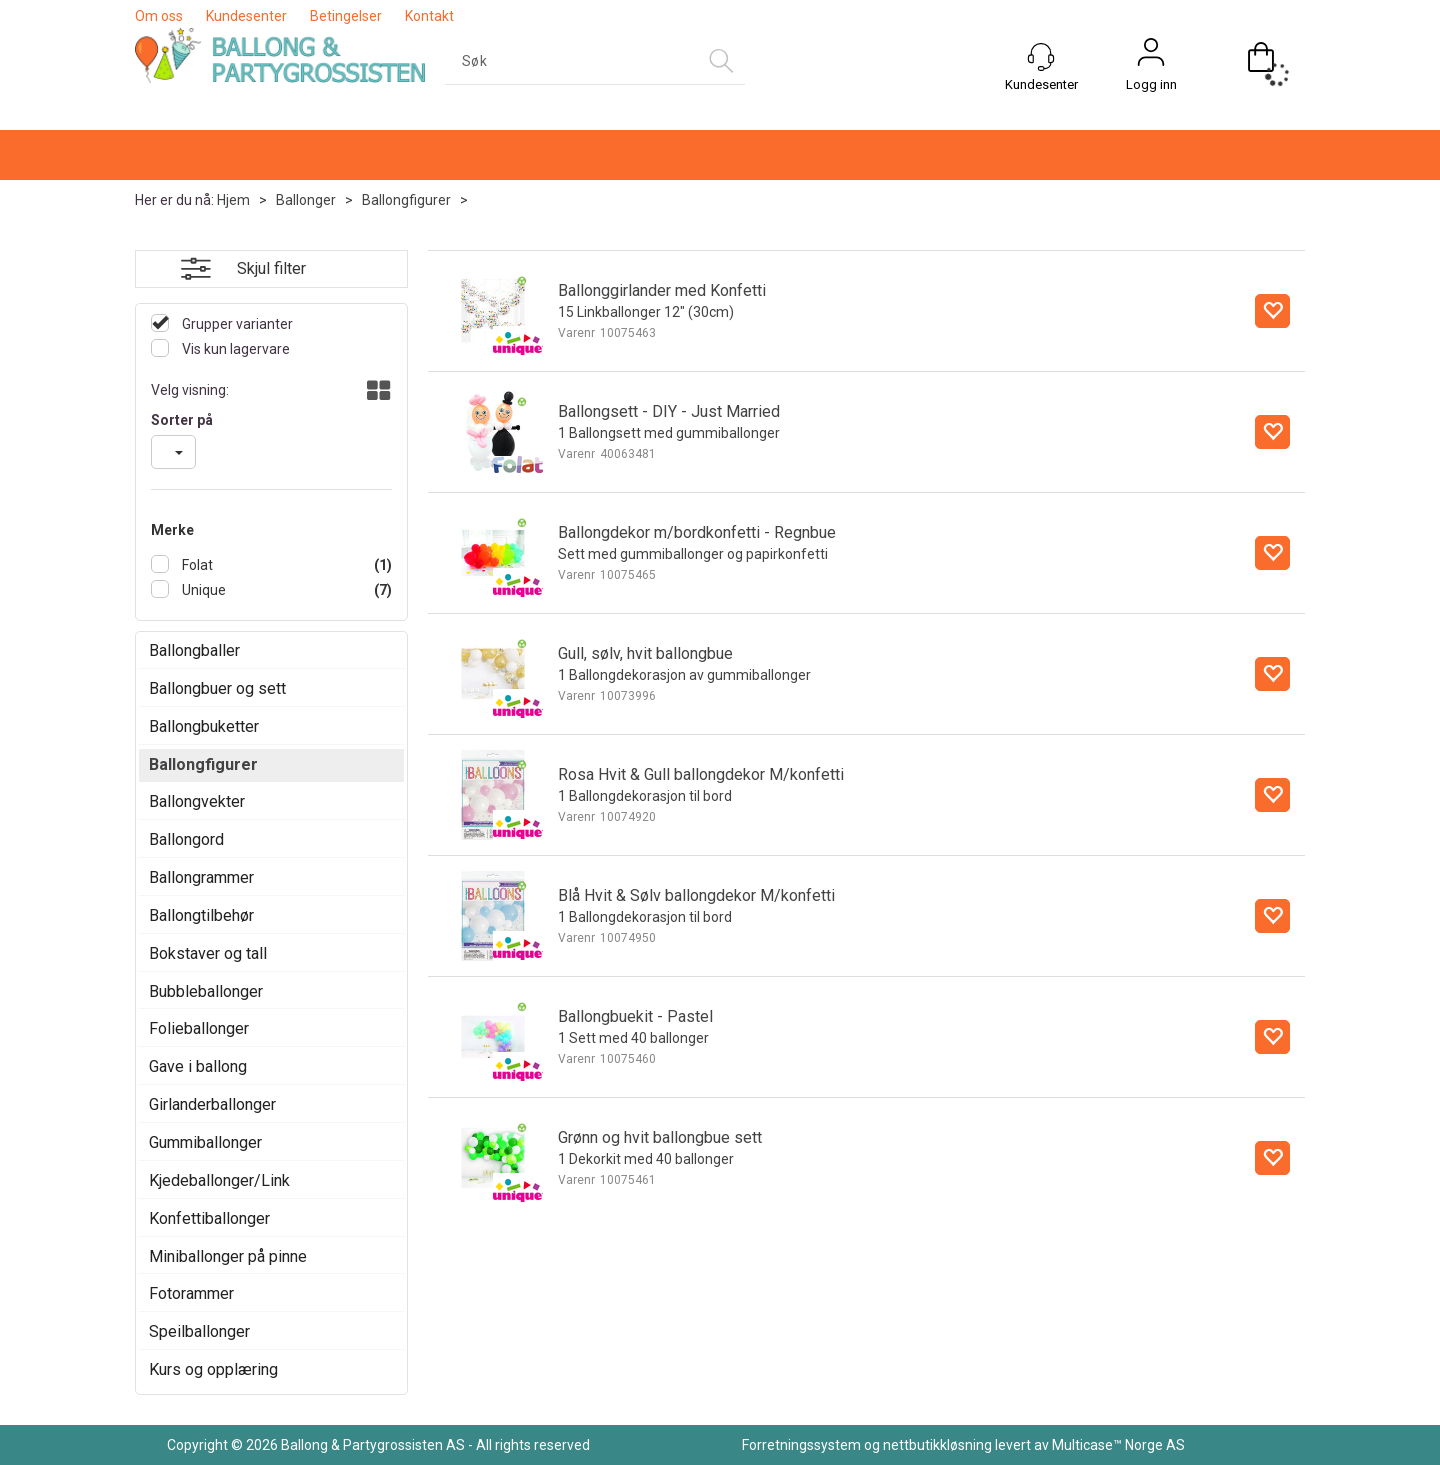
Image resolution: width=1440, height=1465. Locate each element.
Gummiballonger (205, 1142)
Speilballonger (199, 1331)
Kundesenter (246, 16)
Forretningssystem (801, 1445)
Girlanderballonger (212, 1104)
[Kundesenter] (1041, 57)
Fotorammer (191, 1293)
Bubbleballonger (206, 991)
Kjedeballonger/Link (219, 1180)
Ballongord (186, 839)
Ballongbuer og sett (217, 688)
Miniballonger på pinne (228, 1256)
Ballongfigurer (406, 200)
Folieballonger (199, 1028)
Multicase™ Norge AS (1118, 1445)
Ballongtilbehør (201, 915)
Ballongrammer (201, 877)
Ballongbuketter (204, 726)
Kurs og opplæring (213, 1369)
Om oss (159, 16)
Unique (202, 590)
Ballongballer (194, 650)
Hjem (233, 200)
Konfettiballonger (209, 1218)
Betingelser (346, 16)
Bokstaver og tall (208, 953)
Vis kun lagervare (234, 349)
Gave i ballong (198, 1066)
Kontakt (429, 16)
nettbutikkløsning (937, 1445)
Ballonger (306, 200)
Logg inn (1151, 84)
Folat (196, 565)
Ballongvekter (197, 801)
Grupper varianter (236, 324)
